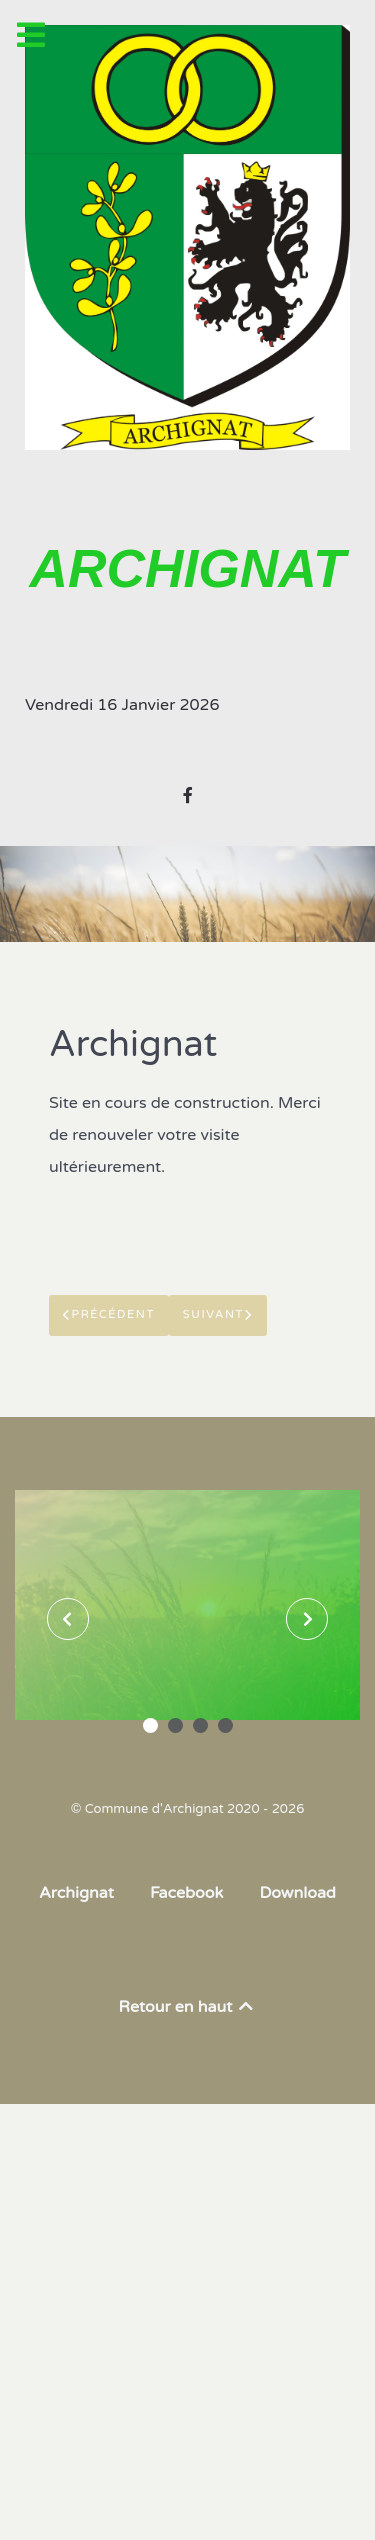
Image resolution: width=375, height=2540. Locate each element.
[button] (150, 1725)
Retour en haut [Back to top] (188, 2007)
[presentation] (68, 1619)
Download (297, 1893)
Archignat (76, 1893)
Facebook (186, 1893)
